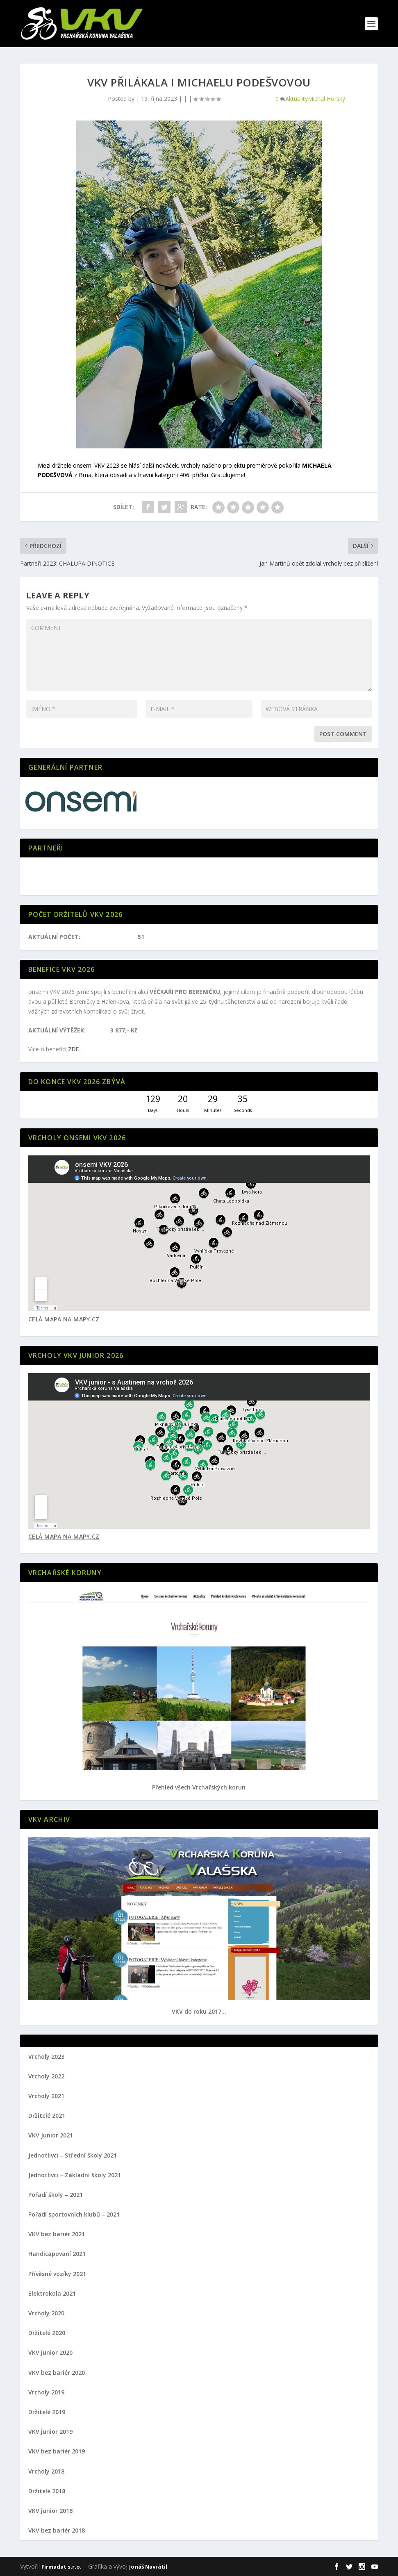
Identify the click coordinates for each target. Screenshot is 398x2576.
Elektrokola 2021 (52, 2293)
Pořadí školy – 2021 (55, 2195)
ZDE (73, 1049)
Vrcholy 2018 (46, 2471)
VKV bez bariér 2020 (56, 2372)
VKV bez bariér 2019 (56, 2451)
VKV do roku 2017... (199, 2011)
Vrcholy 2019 (46, 2392)
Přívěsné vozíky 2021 (57, 2274)
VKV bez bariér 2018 (56, 2530)
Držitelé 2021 (46, 2115)
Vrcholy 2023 (46, 2056)
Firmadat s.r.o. (61, 2566)
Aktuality (296, 98)
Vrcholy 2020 (46, 2313)
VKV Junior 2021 (50, 2135)
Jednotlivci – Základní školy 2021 (74, 2175)
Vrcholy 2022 (46, 2076)
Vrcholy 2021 (46, 2096)
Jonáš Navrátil (148, 2566)
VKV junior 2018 (50, 2511)
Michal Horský (326, 98)
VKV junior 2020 (50, 2352)
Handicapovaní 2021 (57, 2254)
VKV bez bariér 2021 (56, 2234)
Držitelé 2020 (46, 2333)
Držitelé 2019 (46, 2412)
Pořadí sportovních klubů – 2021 (74, 2214)
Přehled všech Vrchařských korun (199, 1787)
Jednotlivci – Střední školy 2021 (72, 2155)
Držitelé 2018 (46, 2491)
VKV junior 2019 (50, 2431)
